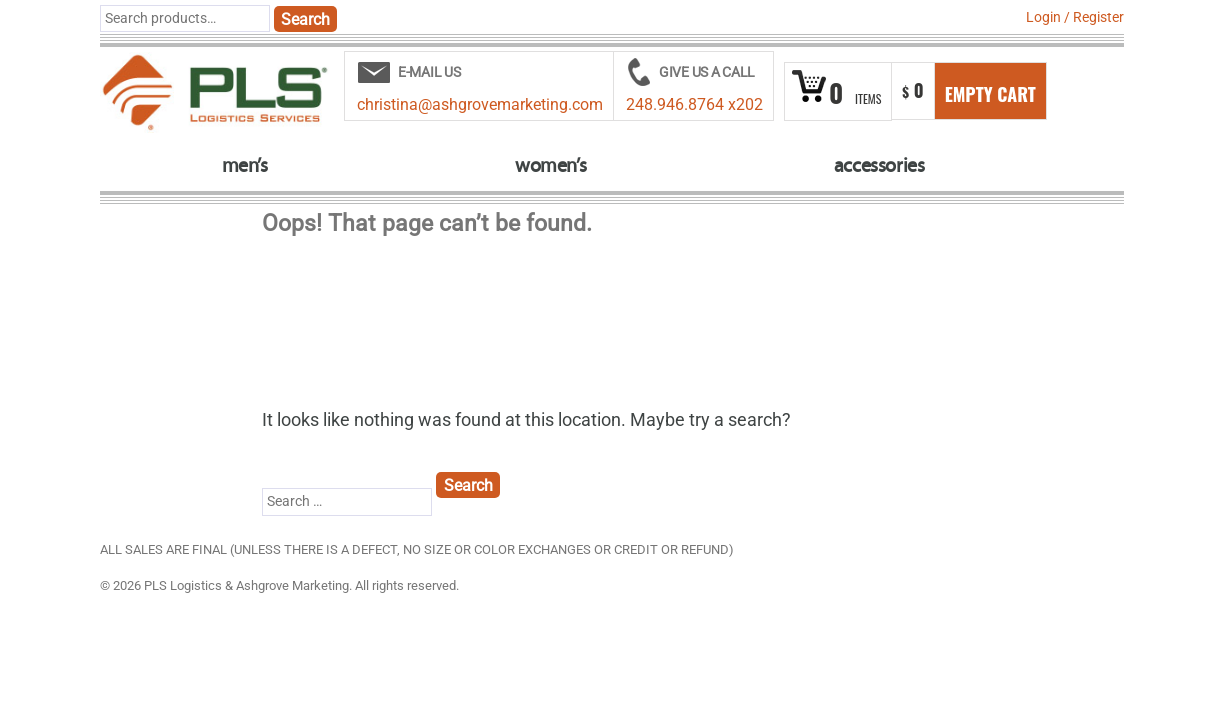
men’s (245, 165)
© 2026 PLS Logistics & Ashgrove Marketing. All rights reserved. (279, 585)
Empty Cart (990, 94)
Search (305, 19)
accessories (879, 165)
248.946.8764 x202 (694, 104)
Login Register (1075, 17)
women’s (550, 165)
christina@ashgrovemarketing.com (480, 104)
